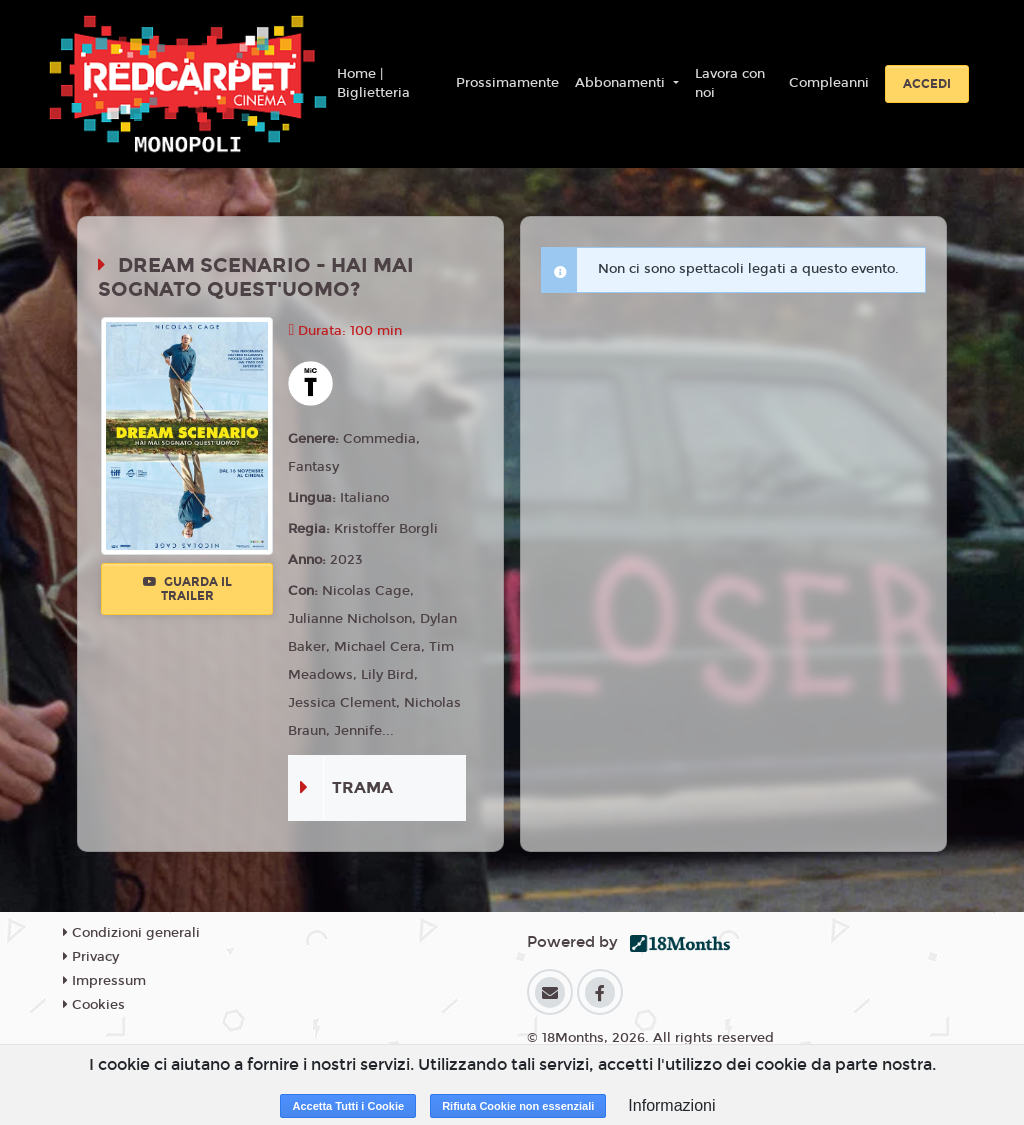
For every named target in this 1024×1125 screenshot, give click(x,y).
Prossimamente (507, 83)
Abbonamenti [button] (622, 83)
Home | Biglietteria (373, 84)
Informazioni (671, 1105)
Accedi (927, 84)
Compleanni (829, 83)
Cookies (94, 1005)
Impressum (104, 981)
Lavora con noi (730, 84)
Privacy (91, 957)
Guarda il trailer (187, 589)
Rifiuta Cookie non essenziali (518, 1106)
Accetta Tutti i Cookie (348, 1106)
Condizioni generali (131, 933)
